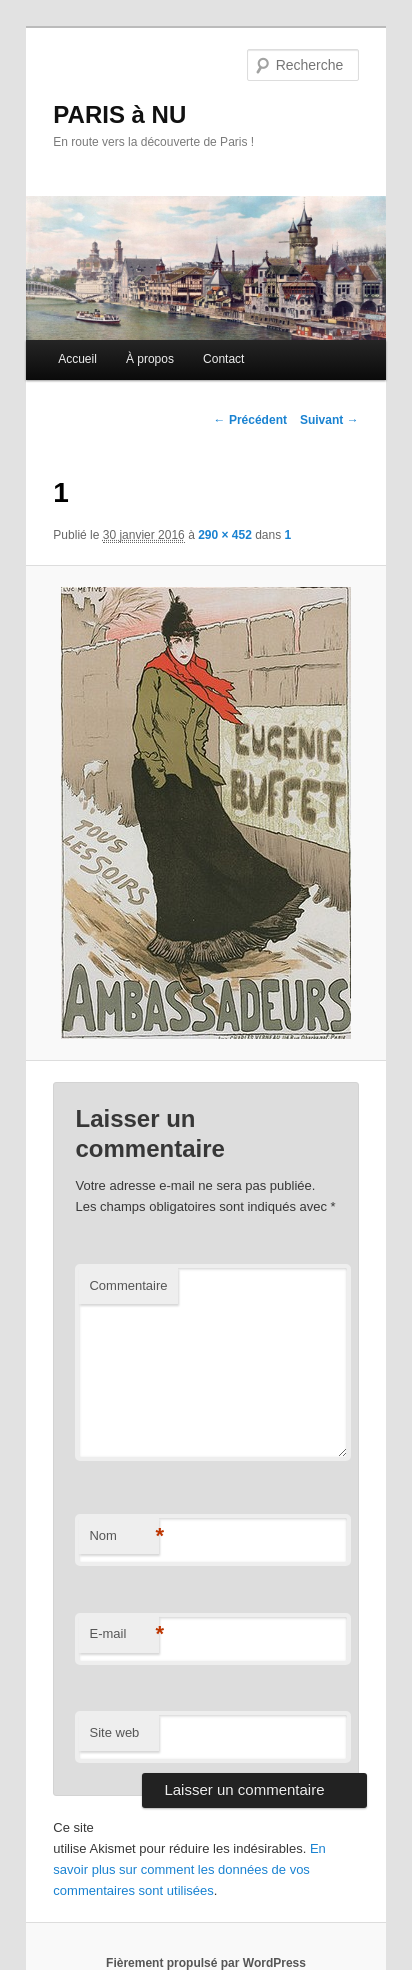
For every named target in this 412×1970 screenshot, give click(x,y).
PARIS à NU (119, 114)
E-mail (124, 1634)
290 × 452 (225, 535)
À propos (150, 359)
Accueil (77, 359)
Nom (124, 1536)
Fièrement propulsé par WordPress (206, 1963)
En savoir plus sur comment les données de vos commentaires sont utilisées (189, 1869)
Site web (114, 1732)
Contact (223, 359)
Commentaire (128, 1285)
